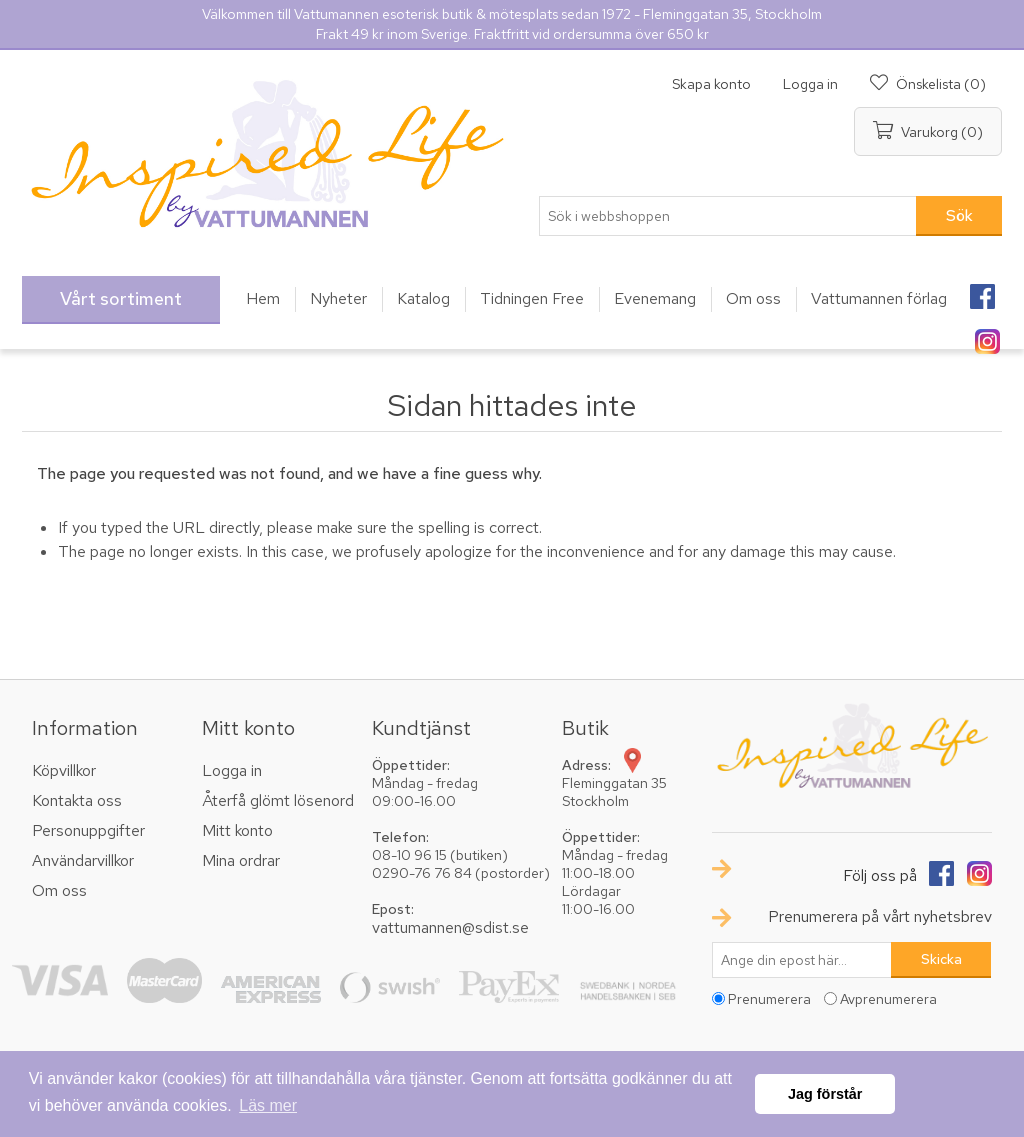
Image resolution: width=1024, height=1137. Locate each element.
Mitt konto (237, 830)
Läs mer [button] (268, 1105)
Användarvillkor (83, 860)
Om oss (59, 890)
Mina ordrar (241, 860)
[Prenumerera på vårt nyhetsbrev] (802, 960)
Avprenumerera (888, 999)
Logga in (810, 84)
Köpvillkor (64, 770)
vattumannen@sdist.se (450, 927)
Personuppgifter (88, 830)
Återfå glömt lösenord (278, 800)
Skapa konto (711, 84)
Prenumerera (769, 999)
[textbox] (728, 216)
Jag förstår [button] (825, 1094)
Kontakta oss (77, 800)
